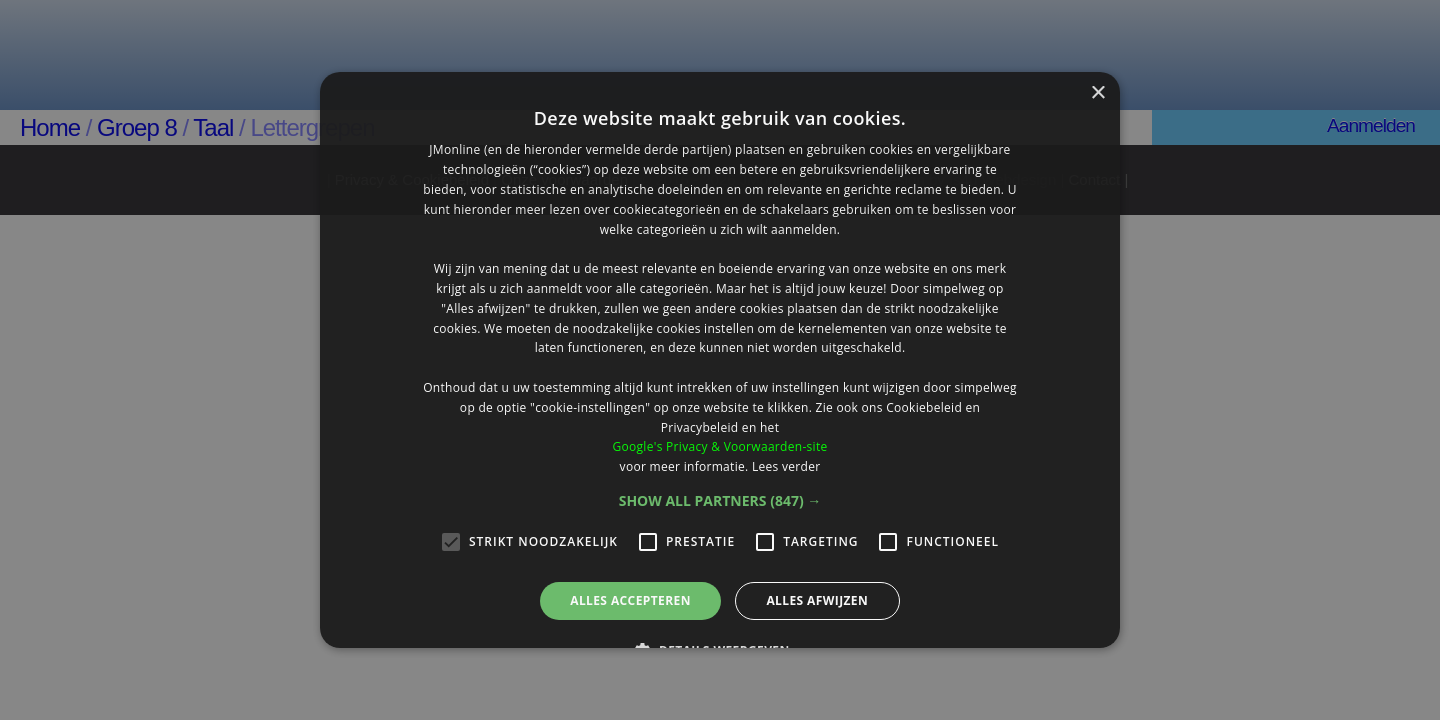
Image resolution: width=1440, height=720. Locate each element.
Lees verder (786, 466)
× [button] (1097, 93)
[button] (720, 501)
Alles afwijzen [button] (817, 600)
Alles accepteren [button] (630, 600)
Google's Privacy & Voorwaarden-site (719, 446)
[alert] (720, 360)
